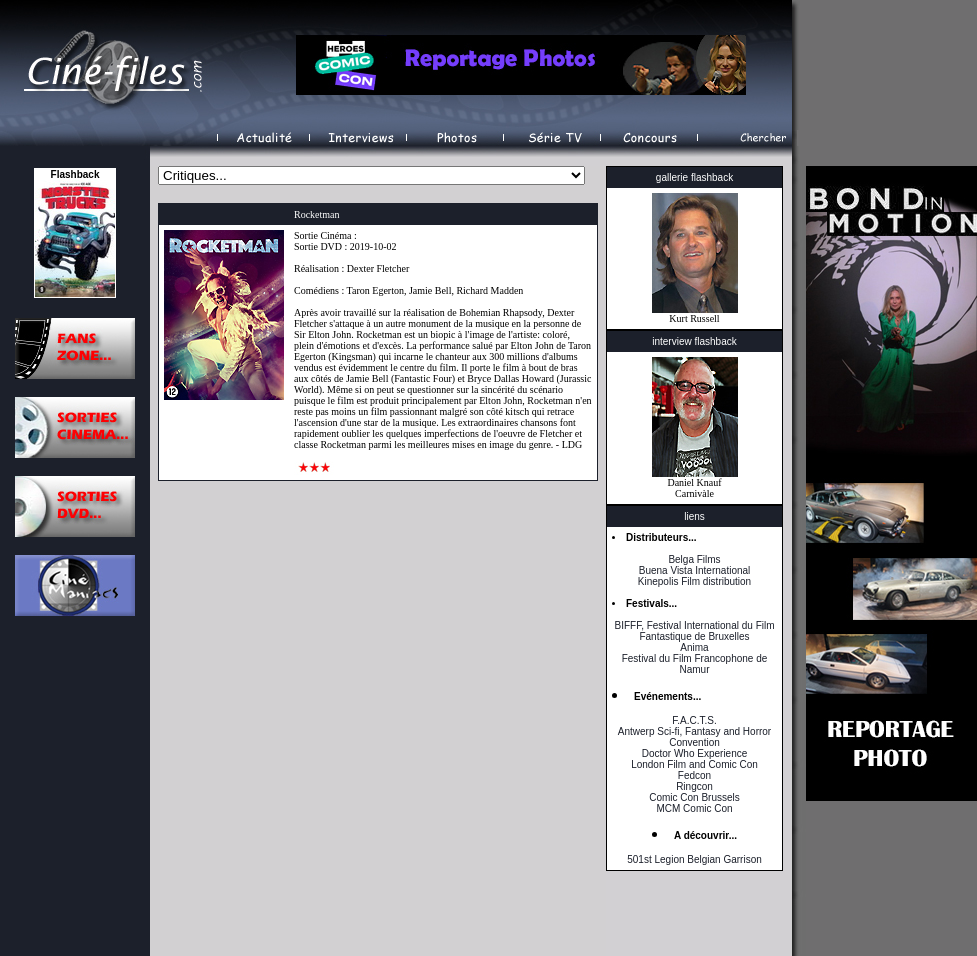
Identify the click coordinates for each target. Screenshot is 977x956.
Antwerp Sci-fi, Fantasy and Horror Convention (694, 737)
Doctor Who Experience (695, 753)
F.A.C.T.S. (694, 720)
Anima (694, 647)
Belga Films (694, 559)
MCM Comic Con (694, 808)
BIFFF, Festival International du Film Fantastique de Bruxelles (694, 631)
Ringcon (694, 786)
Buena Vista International (695, 570)
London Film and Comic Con (694, 764)
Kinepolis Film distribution (694, 581)
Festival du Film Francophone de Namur (695, 664)
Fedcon (694, 775)
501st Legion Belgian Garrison (694, 859)
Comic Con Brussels (694, 797)
